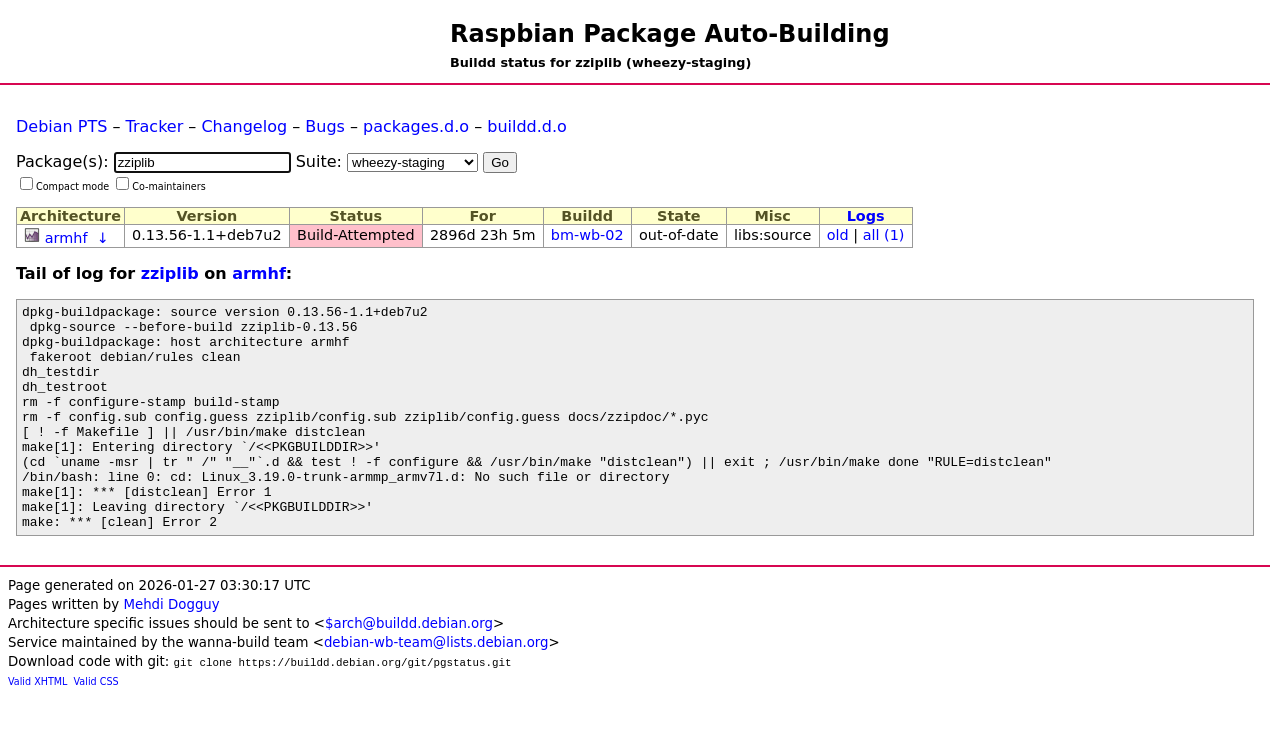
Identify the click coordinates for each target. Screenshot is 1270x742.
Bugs (325, 126)
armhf (66, 238)
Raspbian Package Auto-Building (670, 34)
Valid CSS (96, 726)
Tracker (155, 126)
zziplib (170, 273)
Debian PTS (61, 126)
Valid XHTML (37, 726)
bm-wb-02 (587, 235)
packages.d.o (416, 126)
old (838, 235)
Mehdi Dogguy (171, 649)
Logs (866, 216)
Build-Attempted (356, 235)
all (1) (884, 235)
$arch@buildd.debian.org (409, 668)
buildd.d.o (527, 126)
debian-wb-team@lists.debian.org (436, 687)
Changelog (244, 126)
